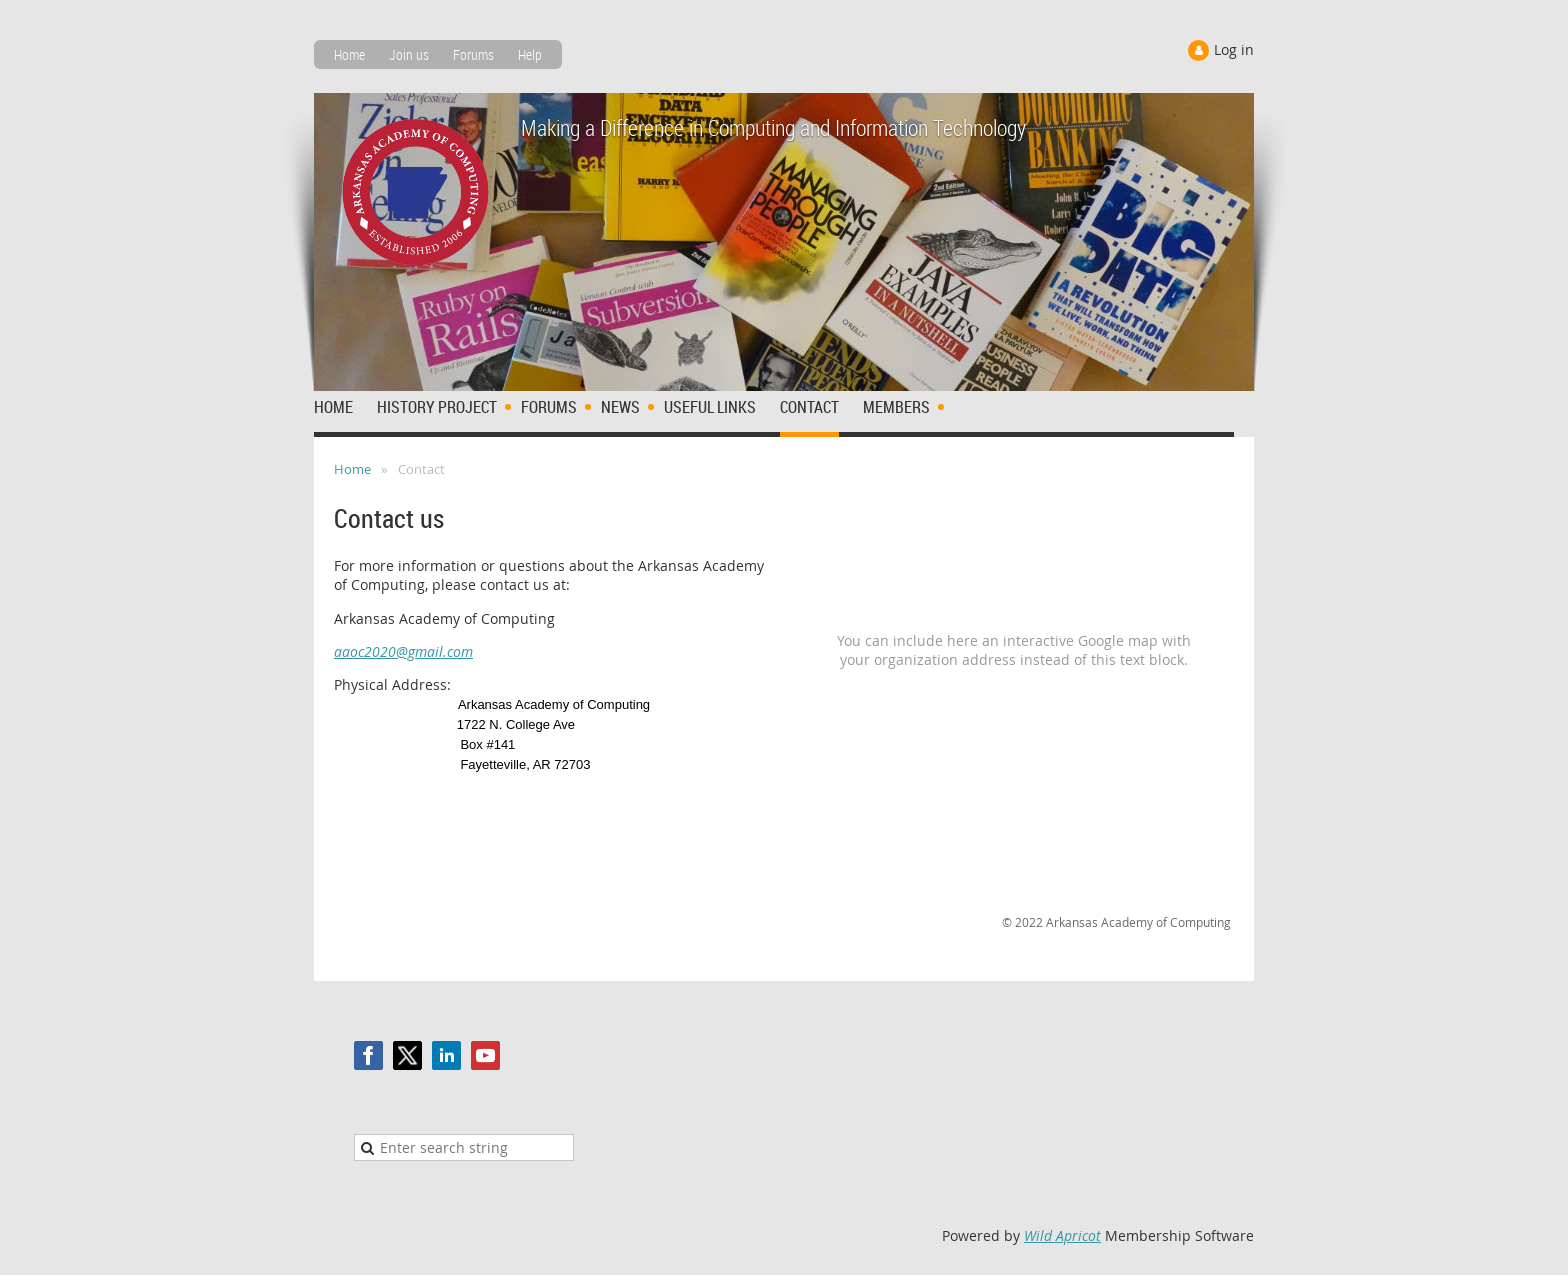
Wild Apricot (1062, 1235)
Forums (473, 54)
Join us (409, 54)
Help (530, 54)
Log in (1234, 49)
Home (349, 54)
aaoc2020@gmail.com (403, 651)
